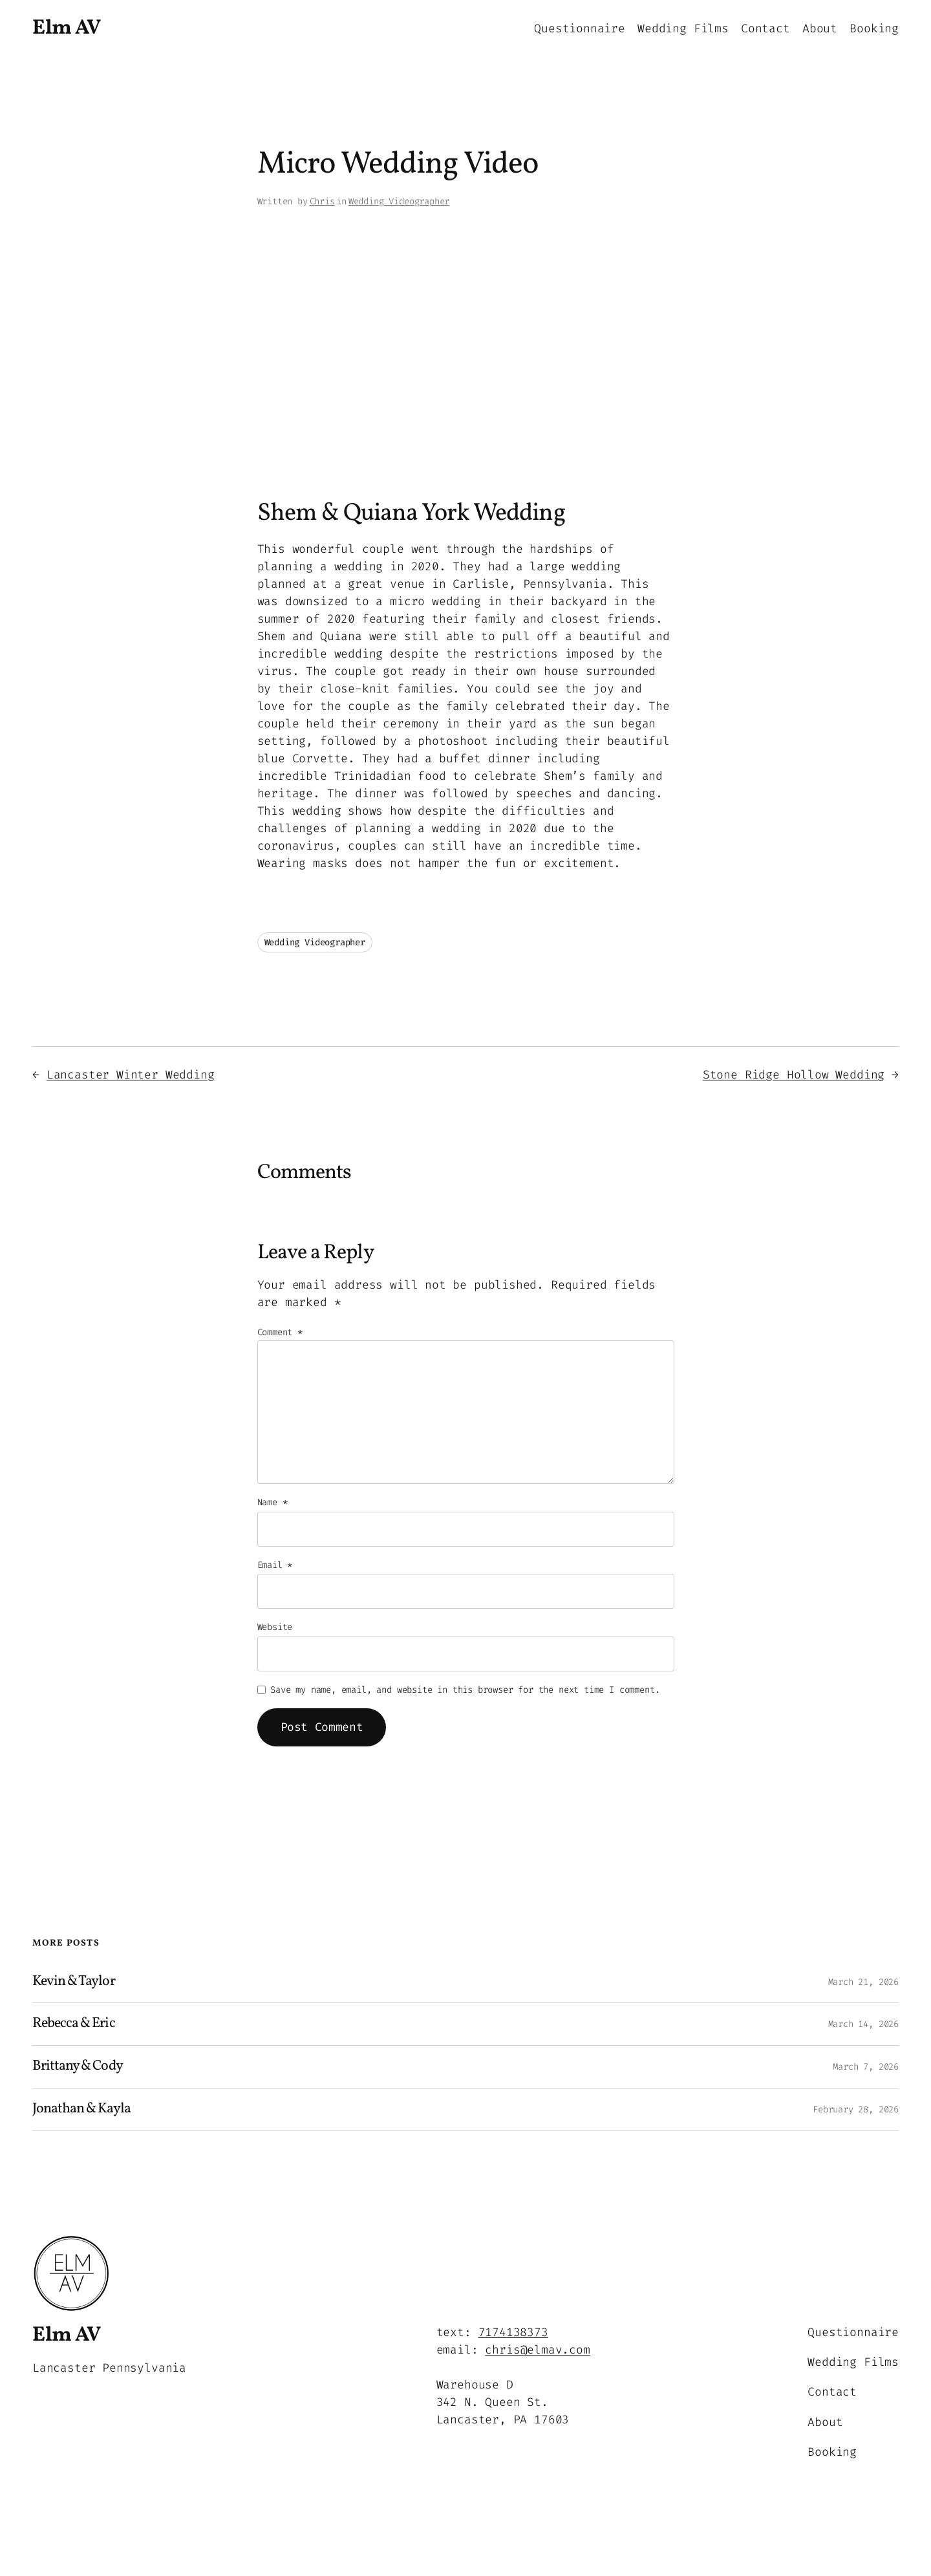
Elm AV (66, 28)
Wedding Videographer (398, 201)
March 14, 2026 (863, 2024)
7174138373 (513, 2332)
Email (275, 1565)
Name (272, 1502)
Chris (322, 201)
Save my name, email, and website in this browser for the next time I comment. (464, 1690)
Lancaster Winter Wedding (131, 1074)
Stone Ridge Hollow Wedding (793, 1074)
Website (275, 1627)
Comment (280, 1332)
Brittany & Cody (77, 2067)
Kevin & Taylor (73, 1982)
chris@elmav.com (537, 2349)
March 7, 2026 (866, 2067)
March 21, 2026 (863, 1982)
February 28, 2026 (856, 2109)
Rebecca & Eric (73, 2024)
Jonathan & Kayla (81, 2109)
